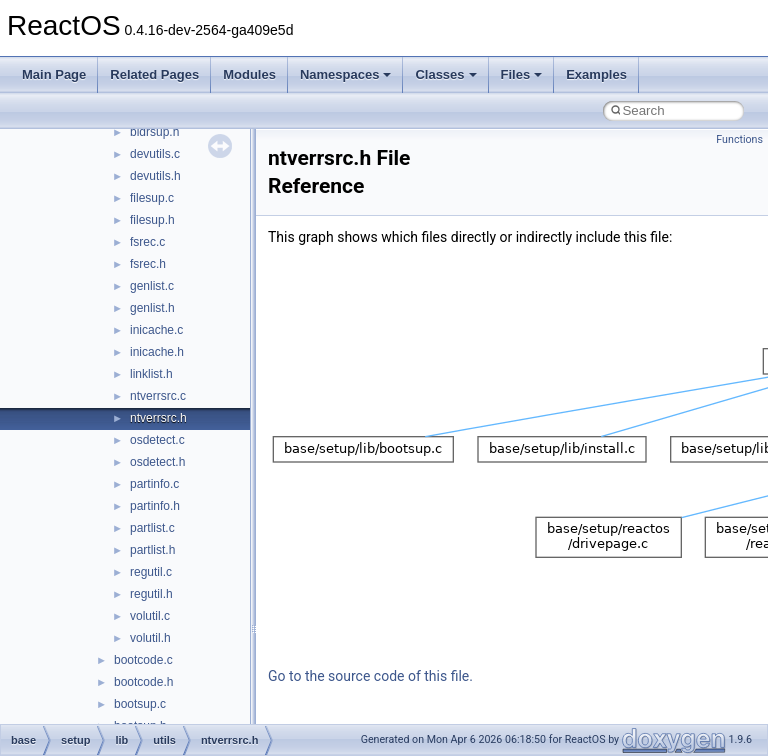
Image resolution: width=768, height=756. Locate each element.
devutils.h (155, 176)
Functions (739, 139)
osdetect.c (157, 440)
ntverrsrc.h (158, 418)
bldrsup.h (154, 132)
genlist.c (152, 286)
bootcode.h (143, 682)
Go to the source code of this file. (370, 676)
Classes (445, 74)
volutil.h (150, 638)
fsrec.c (147, 242)
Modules (249, 74)
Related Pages (154, 74)
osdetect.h (157, 462)
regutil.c (151, 572)
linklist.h (151, 374)
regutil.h (151, 594)
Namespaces (346, 74)
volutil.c (150, 616)
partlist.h (152, 550)
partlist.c (152, 528)
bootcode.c (143, 660)
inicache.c (156, 330)
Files (522, 74)
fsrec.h (148, 264)
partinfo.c (154, 484)
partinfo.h (155, 506)
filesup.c (152, 198)
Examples (596, 74)
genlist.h (152, 308)
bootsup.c (140, 704)
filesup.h (152, 220)
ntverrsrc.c (158, 396)
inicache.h (157, 352)
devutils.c (155, 154)
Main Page (54, 74)
